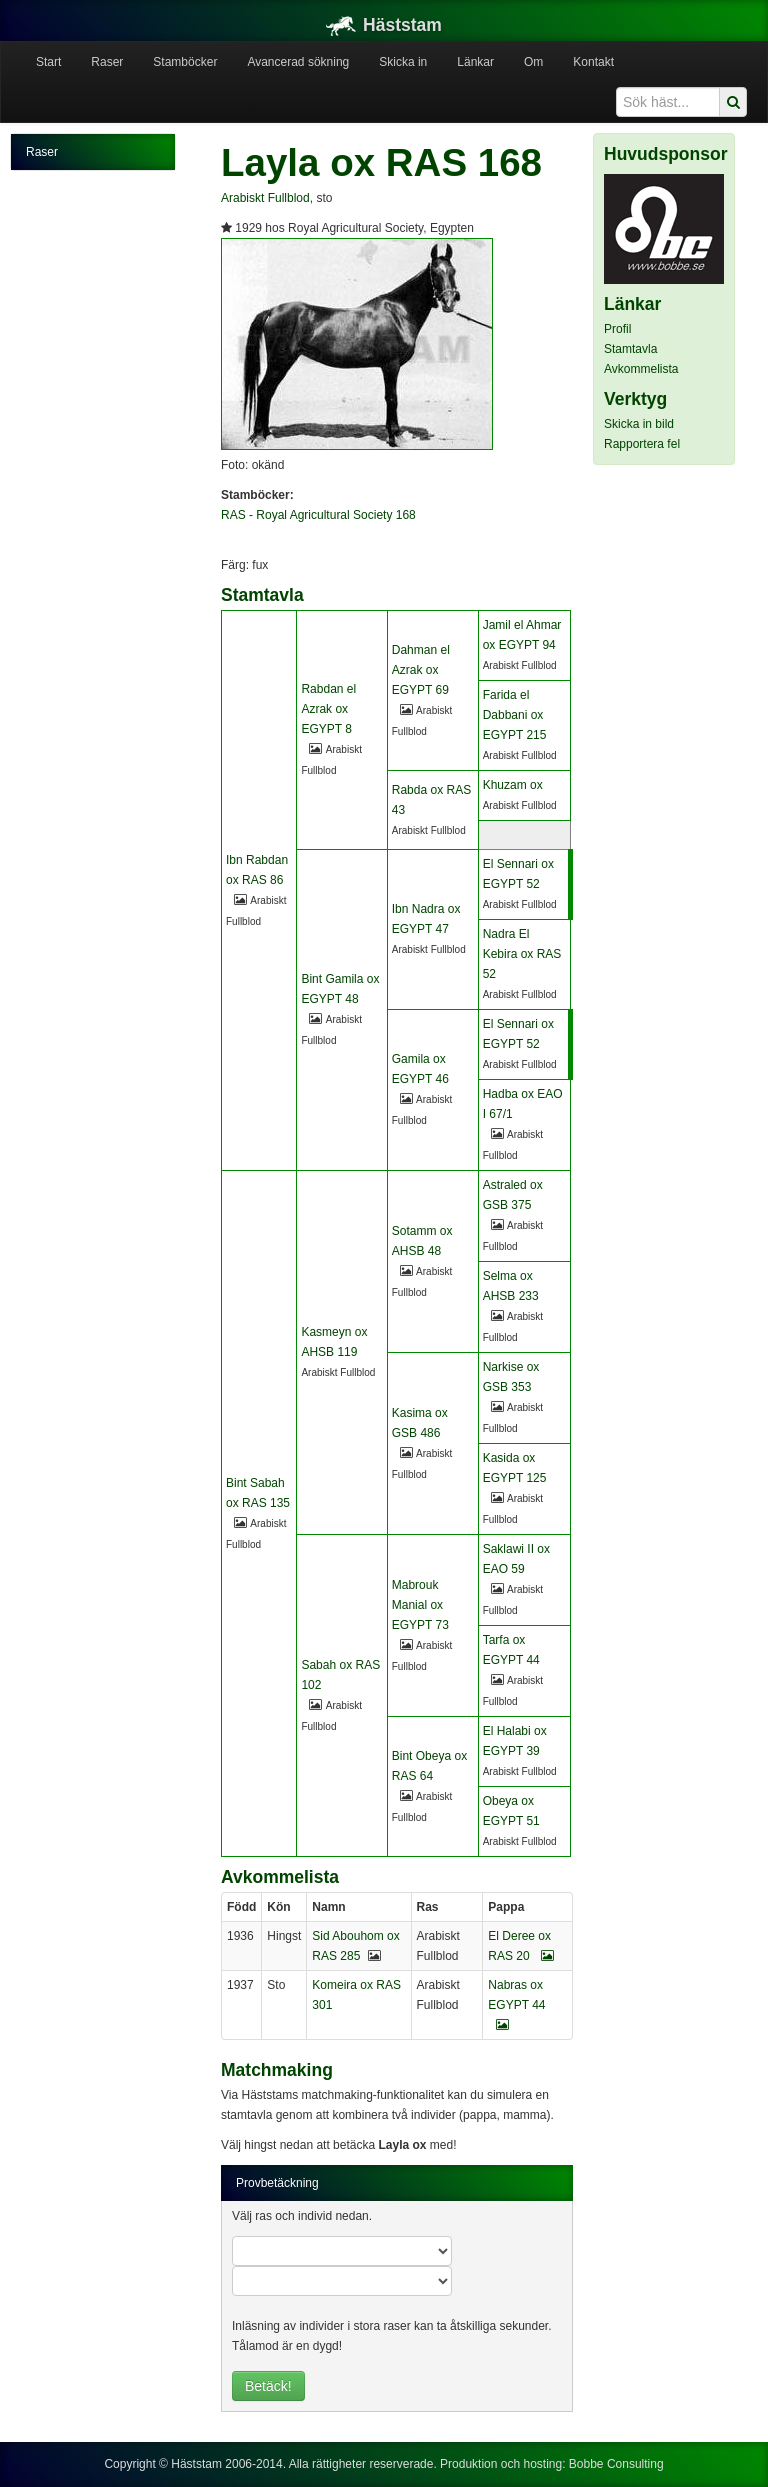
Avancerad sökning (298, 62)
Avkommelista (641, 369)
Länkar (475, 62)
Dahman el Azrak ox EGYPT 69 (421, 670)
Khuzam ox (513, 785)
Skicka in (403, 62)
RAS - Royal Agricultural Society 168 (318, 515)
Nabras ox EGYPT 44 (516, 2004)
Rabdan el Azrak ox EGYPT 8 (328, 709)
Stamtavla (630, 349)
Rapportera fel (642, 444)
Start (48, 62)
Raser (107, 62)
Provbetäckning (277, 2183)
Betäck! (268, 2386)
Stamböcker (185, 62)
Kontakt (593, 62)
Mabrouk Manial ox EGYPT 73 (420, 1605)
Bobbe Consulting (616, 2464)
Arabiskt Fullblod (265, 198)
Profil (617, 329)
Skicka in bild (639, 424)
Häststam (384, 25)
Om (533, 62)
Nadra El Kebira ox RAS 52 (522, 954)
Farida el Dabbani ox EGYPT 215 (515, 715)
